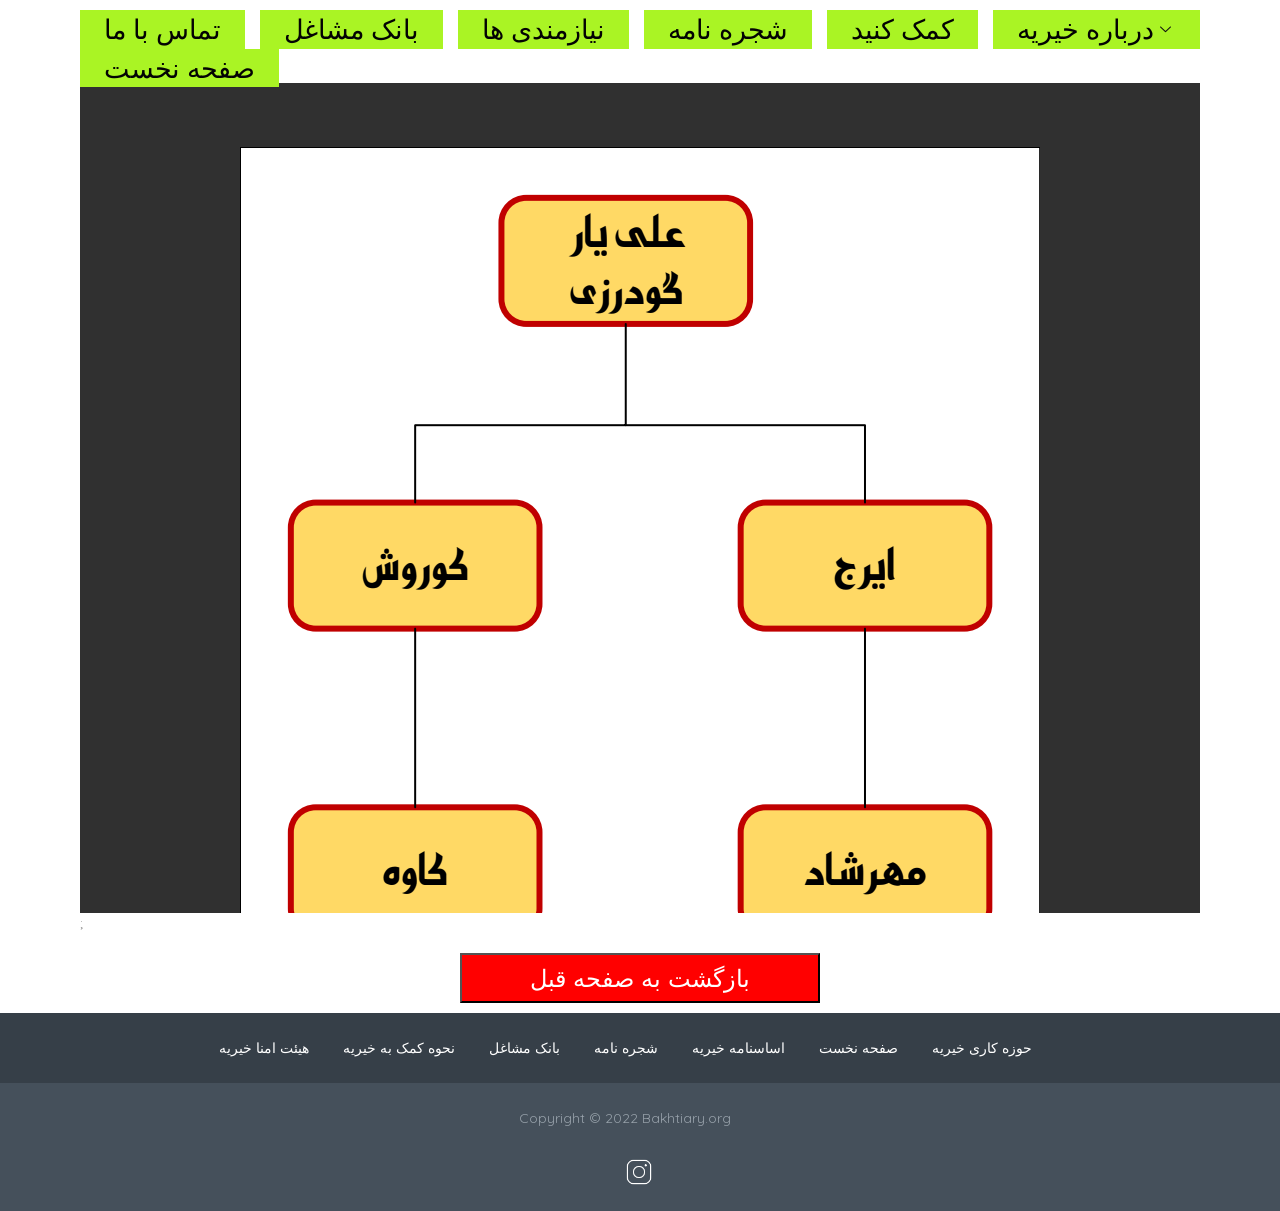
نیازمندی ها (543, 29)
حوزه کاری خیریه (982, 1048)
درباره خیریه (1096, 29)
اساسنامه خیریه (738, 1048)
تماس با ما (162, 29)
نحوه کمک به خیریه (399, 1048)
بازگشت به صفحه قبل (640, 978)
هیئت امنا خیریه (264, 1048)
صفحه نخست (179, 68)
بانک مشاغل (351, 29)
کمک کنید (902, 29)
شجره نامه (728, 29)
